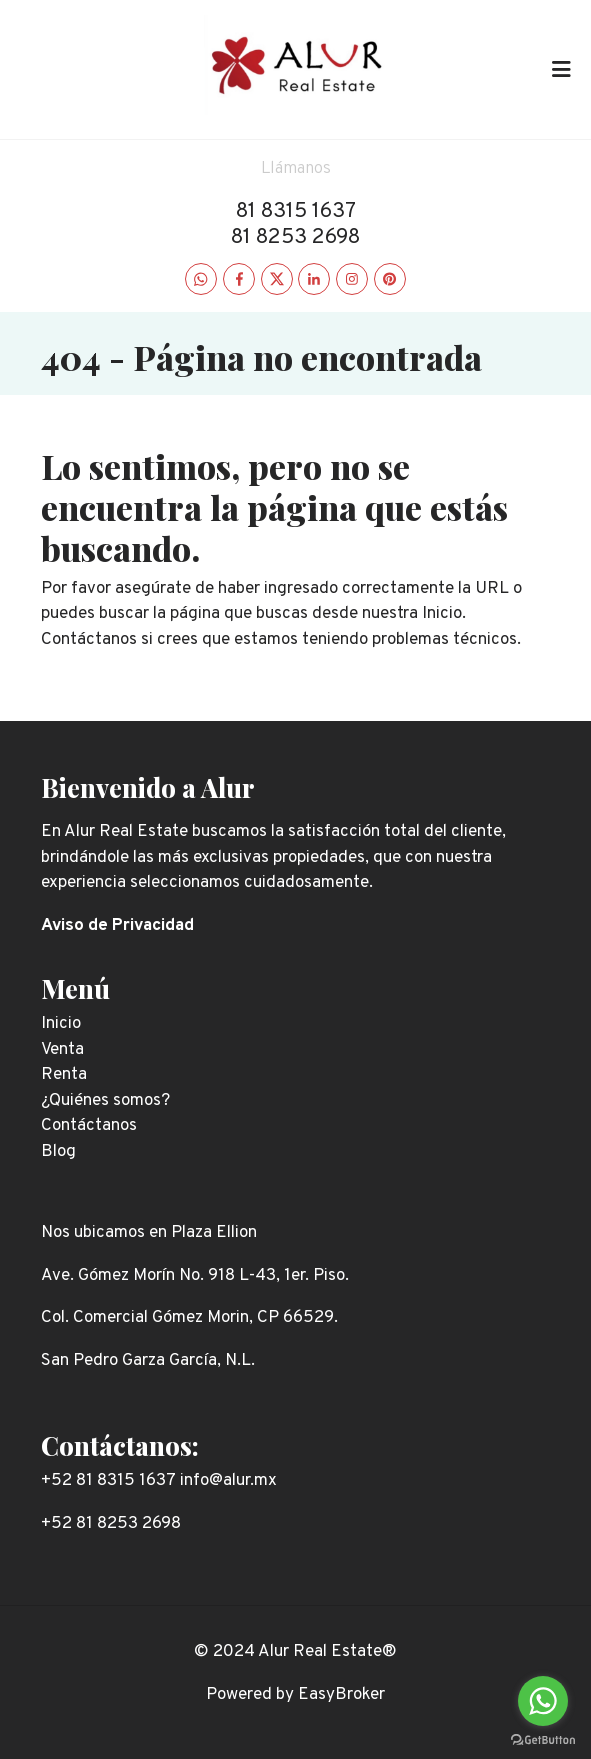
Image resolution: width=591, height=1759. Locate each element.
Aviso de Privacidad (117, 926)
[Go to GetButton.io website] (543, 1739)
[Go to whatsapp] (543, 1701)
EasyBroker (341, 1695)
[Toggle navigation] (561, 69)
